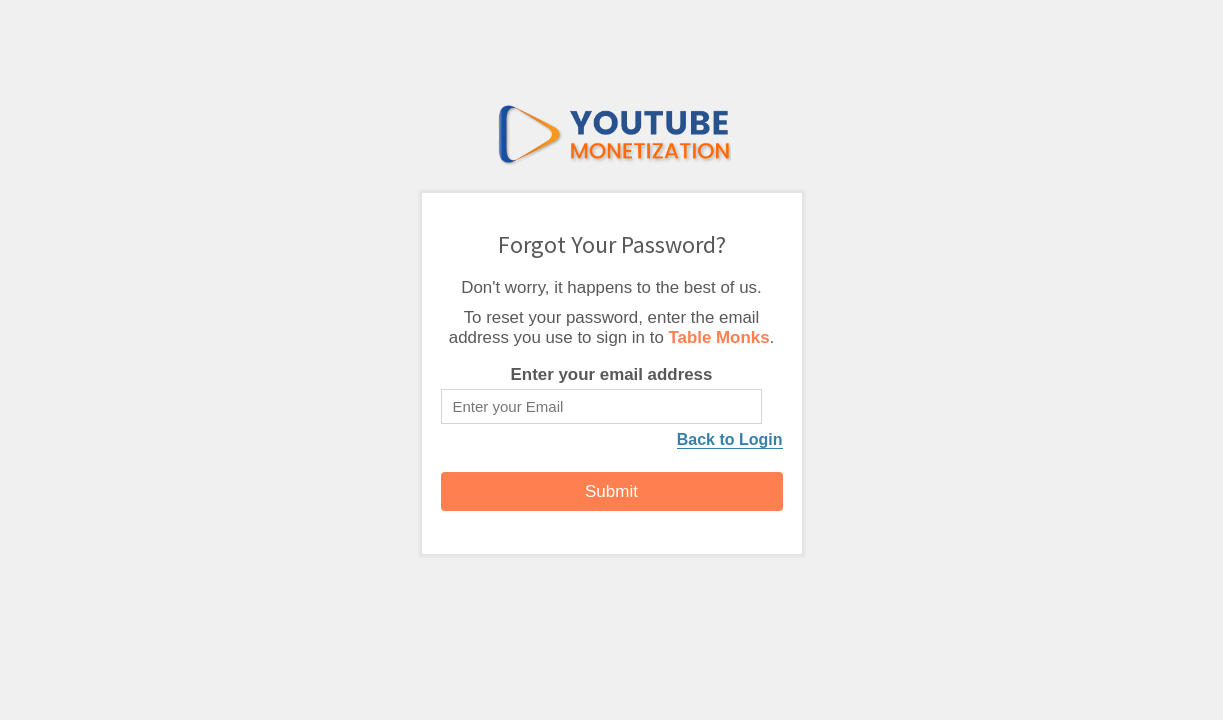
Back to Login (730, 439)
